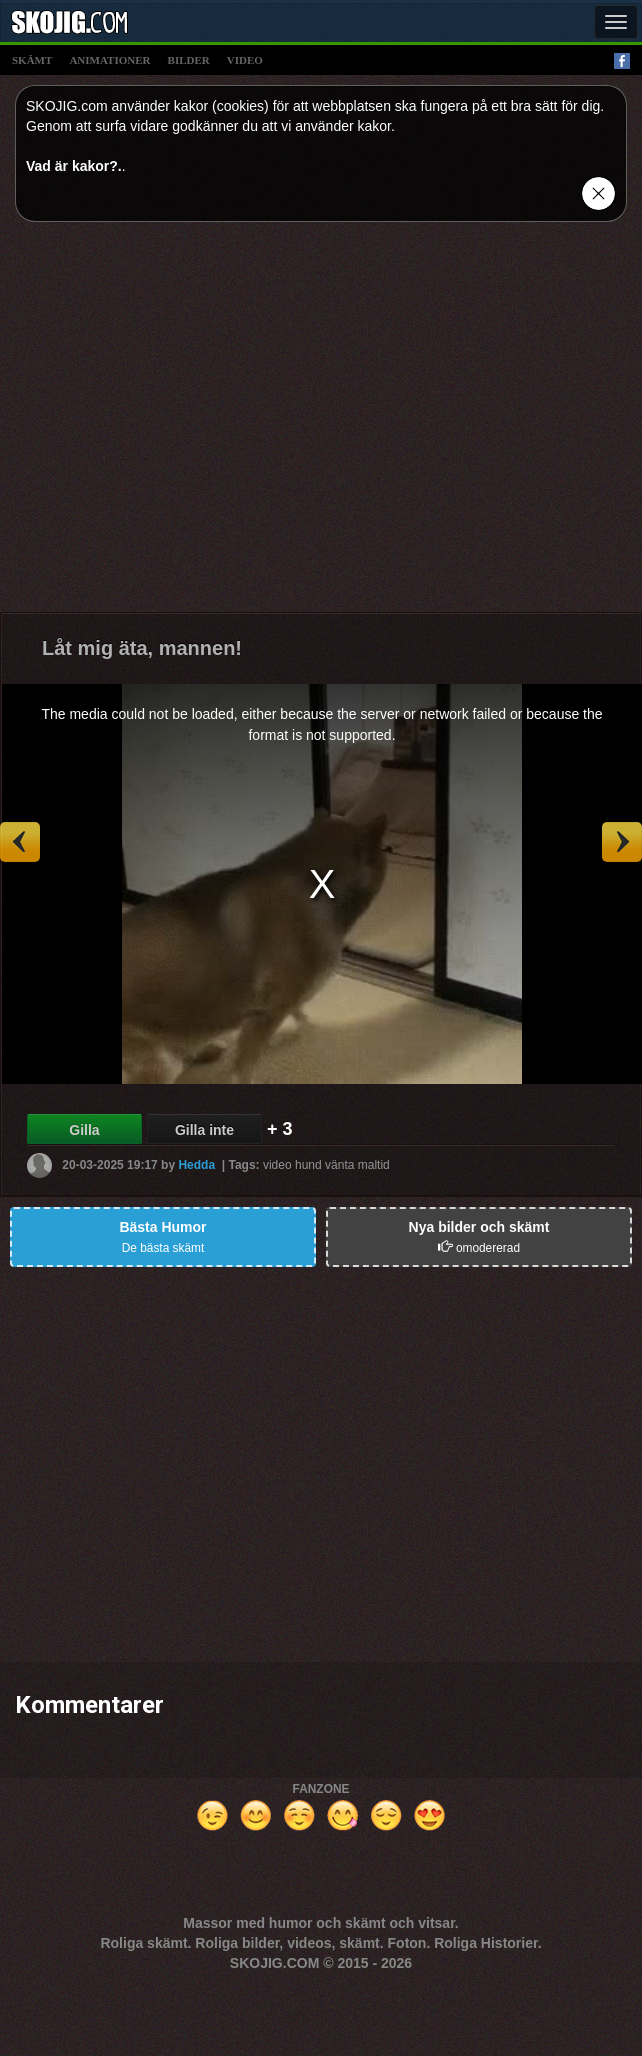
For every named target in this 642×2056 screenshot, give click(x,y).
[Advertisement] (187, 424)
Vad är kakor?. (74, 166)
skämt (32, 60)
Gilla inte (204, 1130)
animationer (109, 60)
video (245, 60)
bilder (189, 60)
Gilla (84, 1130)
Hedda (196, 1165)
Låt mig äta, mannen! (142, 648)
